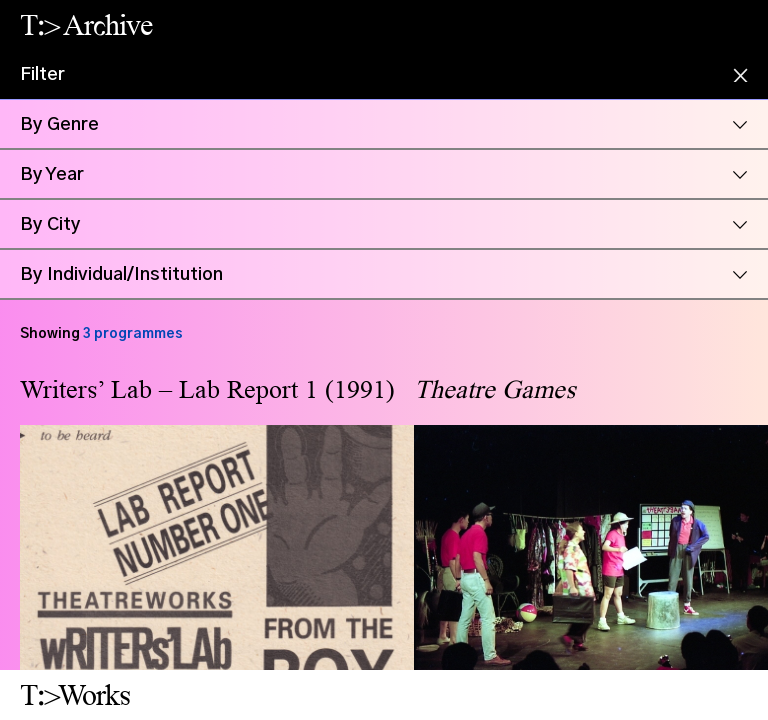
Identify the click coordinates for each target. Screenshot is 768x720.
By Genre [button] (59, 125)
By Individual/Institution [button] (121, 275)
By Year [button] (52, 175)
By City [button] (50, 225)
